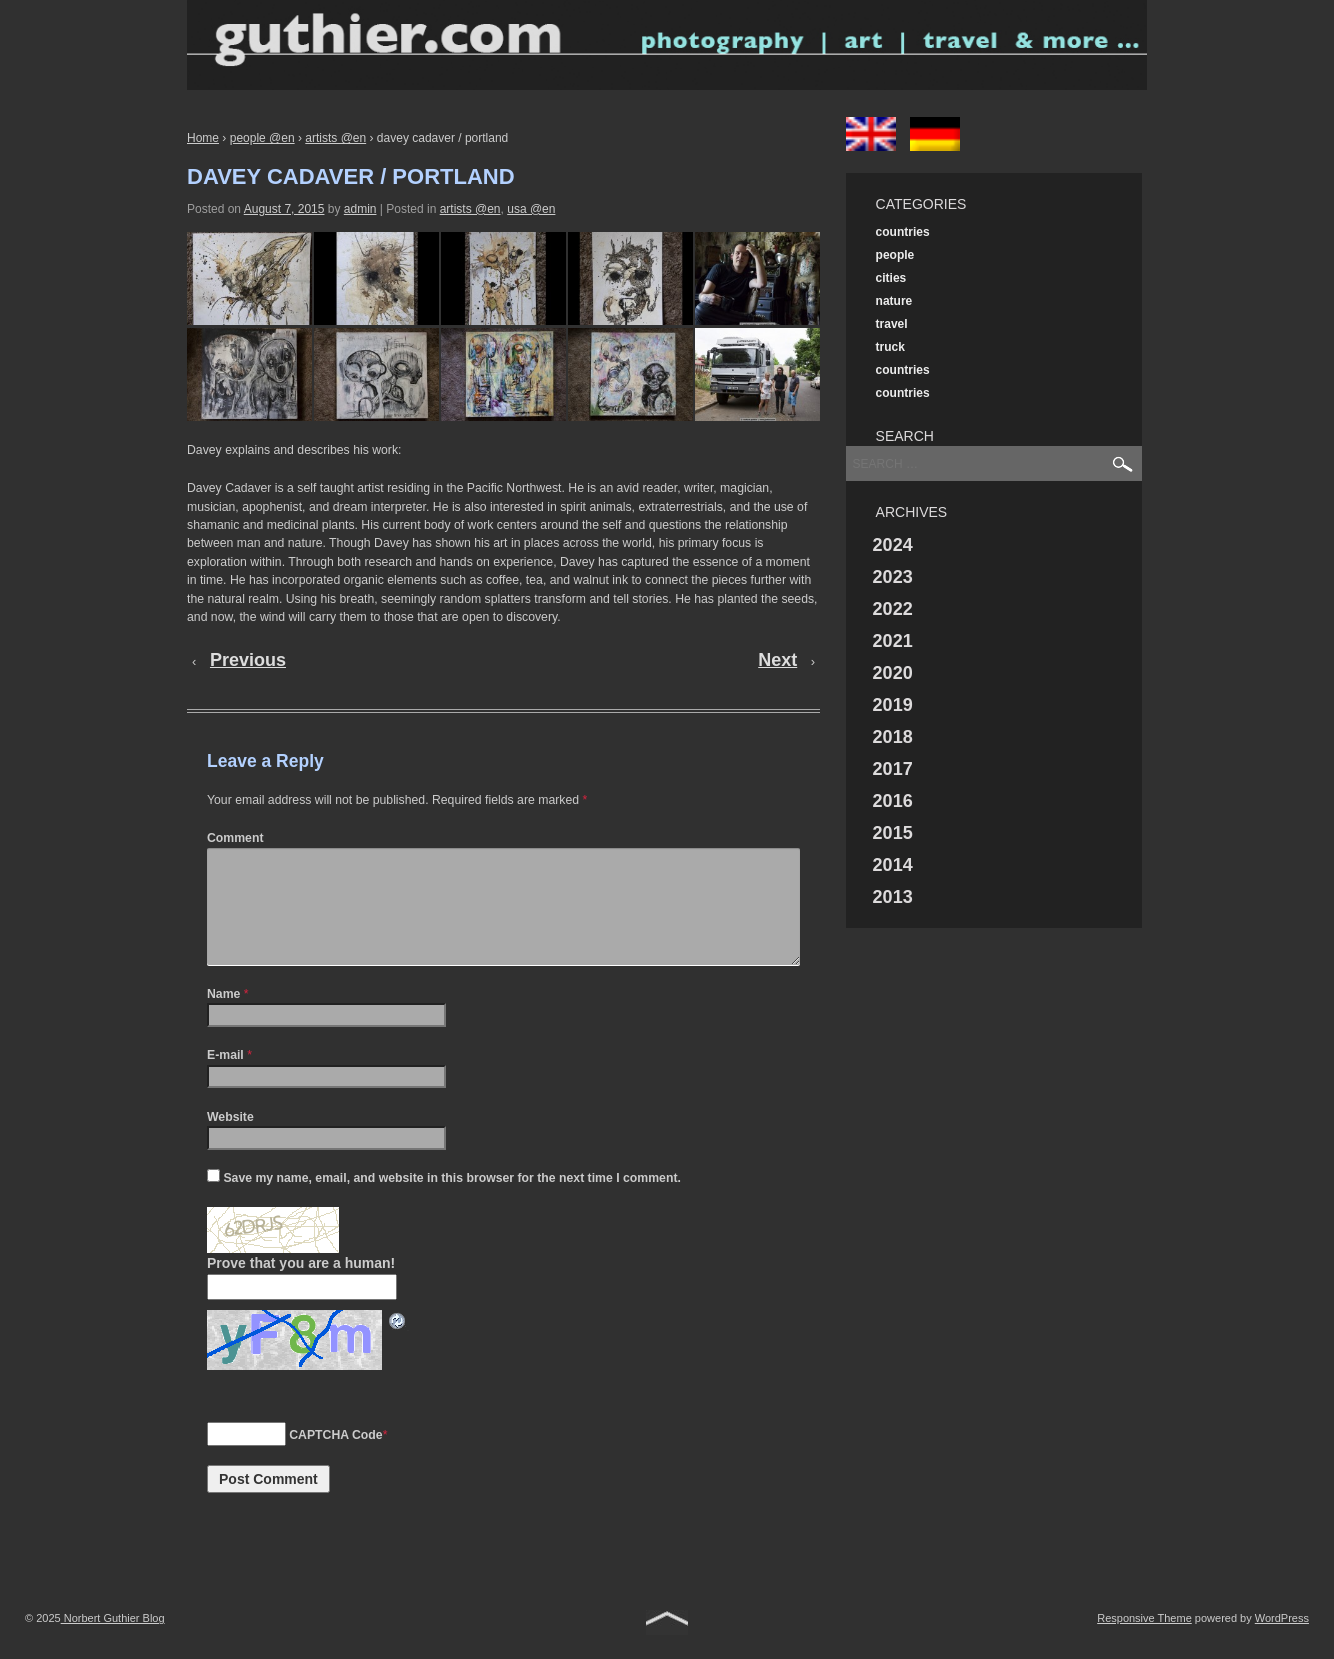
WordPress (1282, 1642)
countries (903, 232)
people (895, 255)
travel (892, 324)
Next (777, 660)
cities (891, 278)
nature (894, 301)
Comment (235, 838)
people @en (262, 138)
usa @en (531, 209)
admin (360, 209)
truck (890, 347)
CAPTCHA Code (335, 1459)
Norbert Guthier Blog (113, 1642)
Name (223, 1018)
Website (230, 1141)
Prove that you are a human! (301, 1287)
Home (203, 138)
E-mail (225, 1079)
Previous (248, 660)
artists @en (335, 138)
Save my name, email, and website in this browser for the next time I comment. (451, 1202)
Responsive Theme (1144, 1642)
